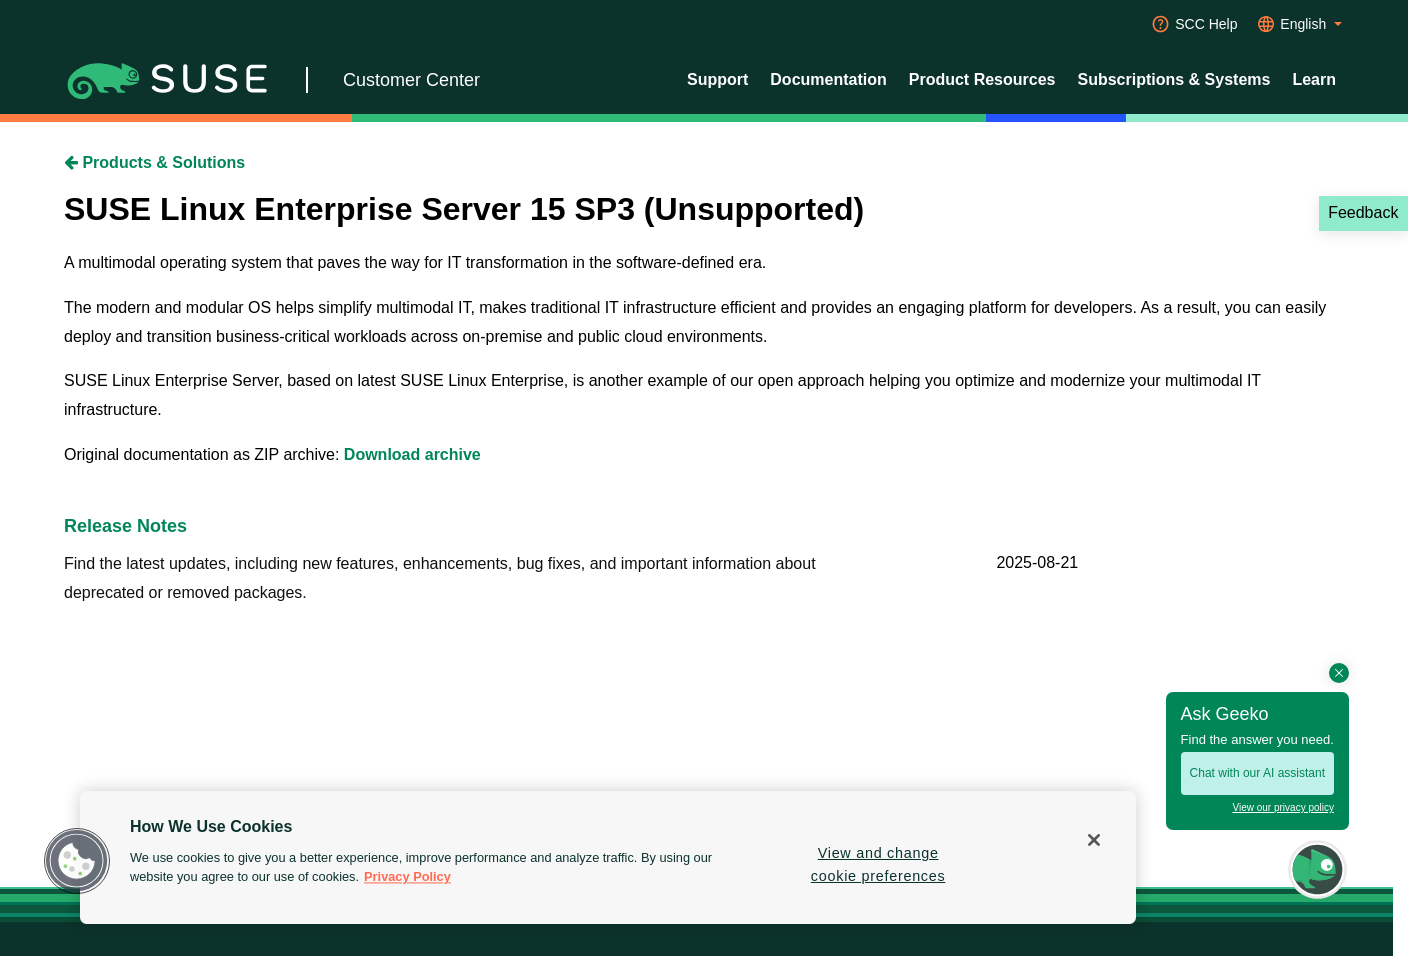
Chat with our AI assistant (1257, 773)
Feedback (1363, 212)
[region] (608, 857)
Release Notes (125, 526)
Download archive (412, 454)
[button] (77, 861)
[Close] (1094, 840)
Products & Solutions (154, 162)
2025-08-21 (1037, 562)
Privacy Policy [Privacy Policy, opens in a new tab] (407, 877)
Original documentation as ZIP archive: (204, 454)
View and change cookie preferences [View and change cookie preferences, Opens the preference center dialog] (878, 864)
